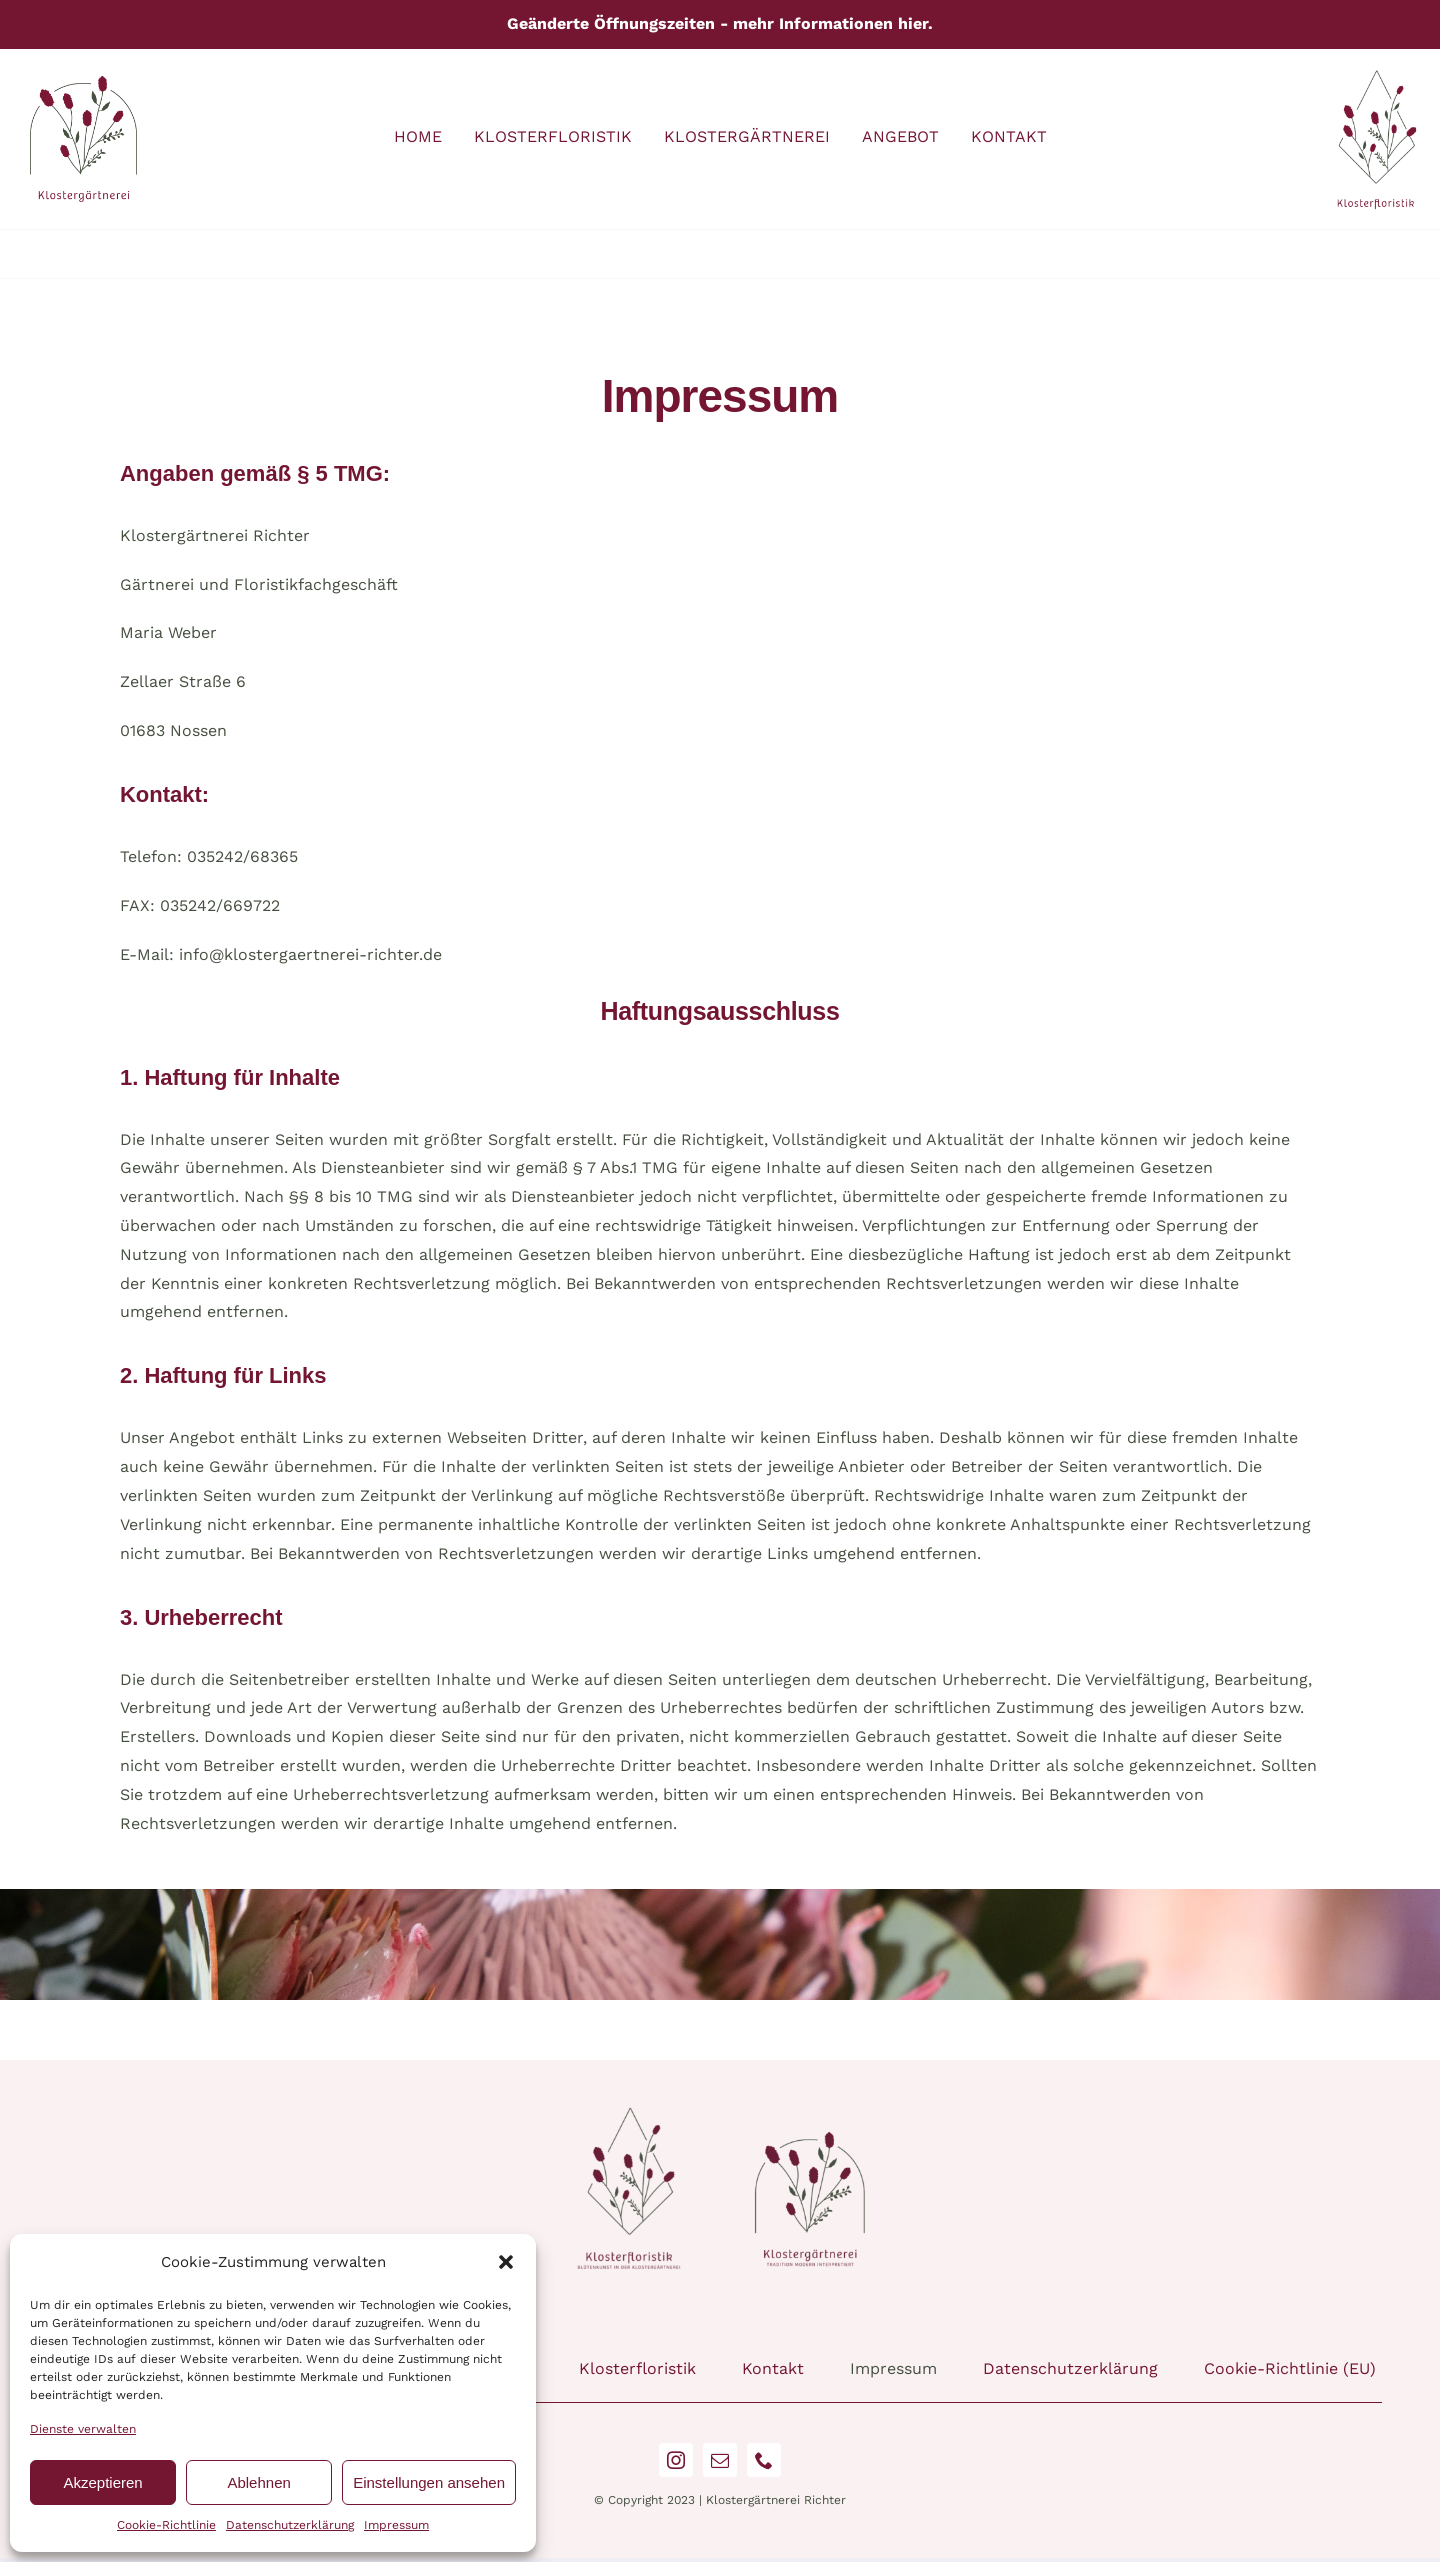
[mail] (720, 2460)
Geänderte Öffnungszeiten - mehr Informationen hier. (720, 23)
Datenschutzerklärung (290, 2525)
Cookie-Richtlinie (166, 2525)
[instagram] (676, 2460)
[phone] (764, 2460)
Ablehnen (258, 2482)
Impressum (396, 2525)
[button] (506, 2262)
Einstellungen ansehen (429, 2482)
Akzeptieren (102, 2482)
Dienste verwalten (83, 2429)
